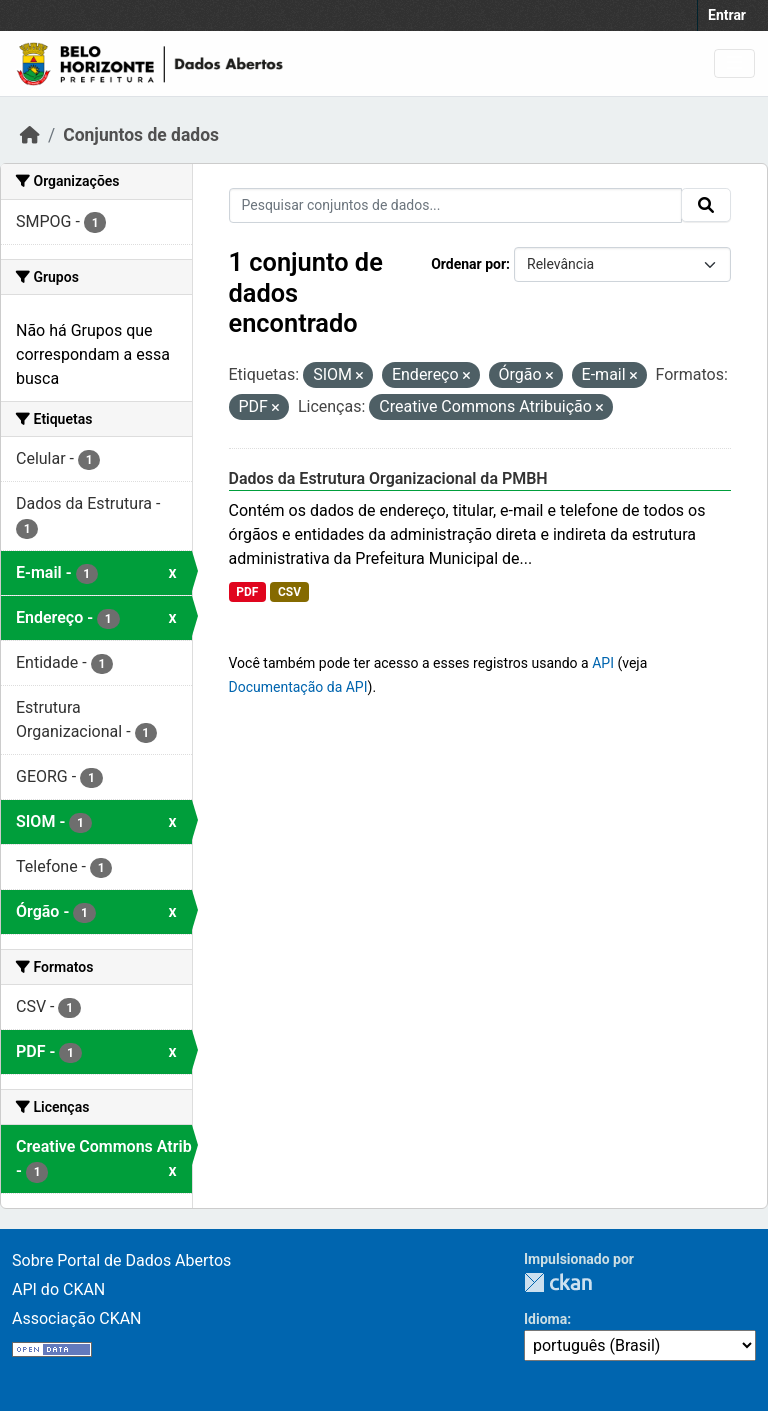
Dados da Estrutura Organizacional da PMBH (388, 478)
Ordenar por (468, 264)
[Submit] (706, 205)
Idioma (545, 1319)
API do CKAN (58, 1289)
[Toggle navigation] (734, 63)
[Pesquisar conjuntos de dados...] (456, 205)
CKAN (558, 1282)
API (603, 663)
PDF (247, 592)
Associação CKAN (77, 1318)
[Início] (30, 135)
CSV (289, 592)
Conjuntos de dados (141, 135)
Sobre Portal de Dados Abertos (121, 1260)
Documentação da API (298, 687)
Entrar (727, 15)
